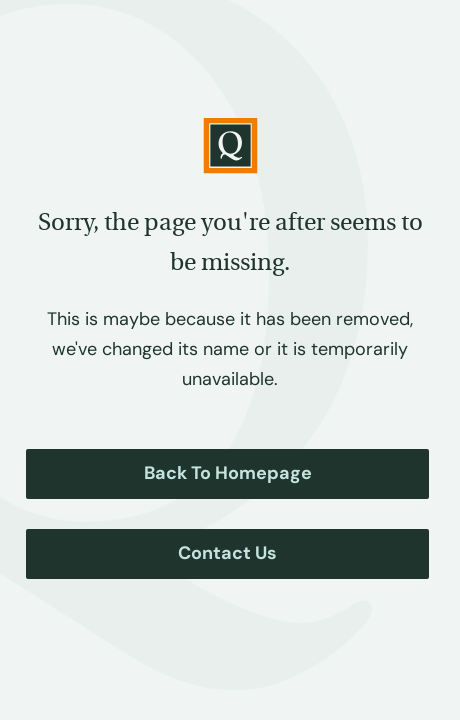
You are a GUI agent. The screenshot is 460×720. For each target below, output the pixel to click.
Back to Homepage (228, 473)
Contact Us (227, 553)
